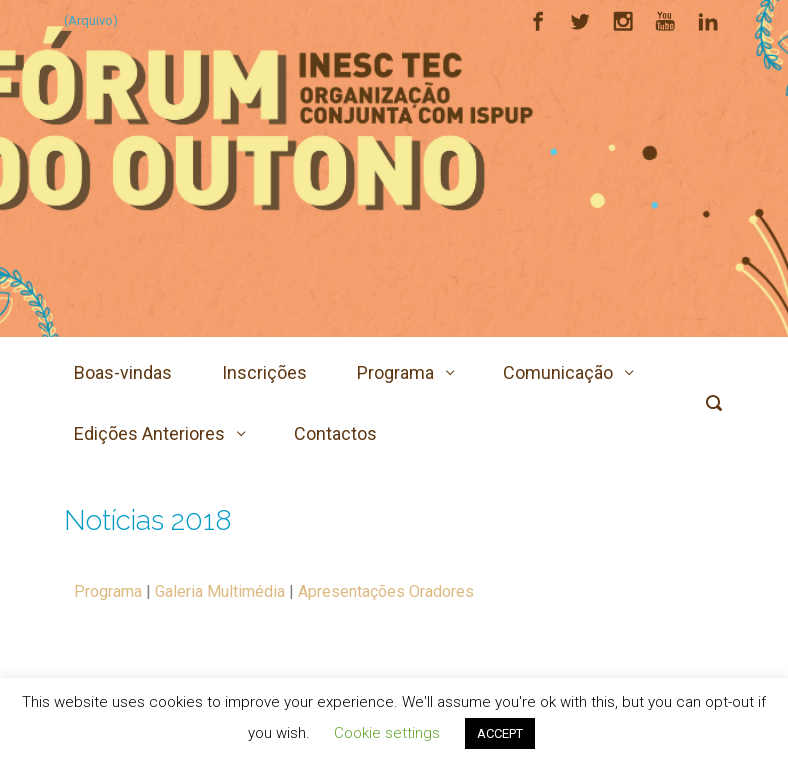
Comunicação (558, 372)
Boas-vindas (123, 372)
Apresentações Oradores (386, 591)
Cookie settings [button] (387, 733)
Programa (395, 372)
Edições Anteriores (149, 433)
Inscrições (264, 372)
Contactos (335, 433)
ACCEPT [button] (500, 733)
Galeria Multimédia (220, 591)
